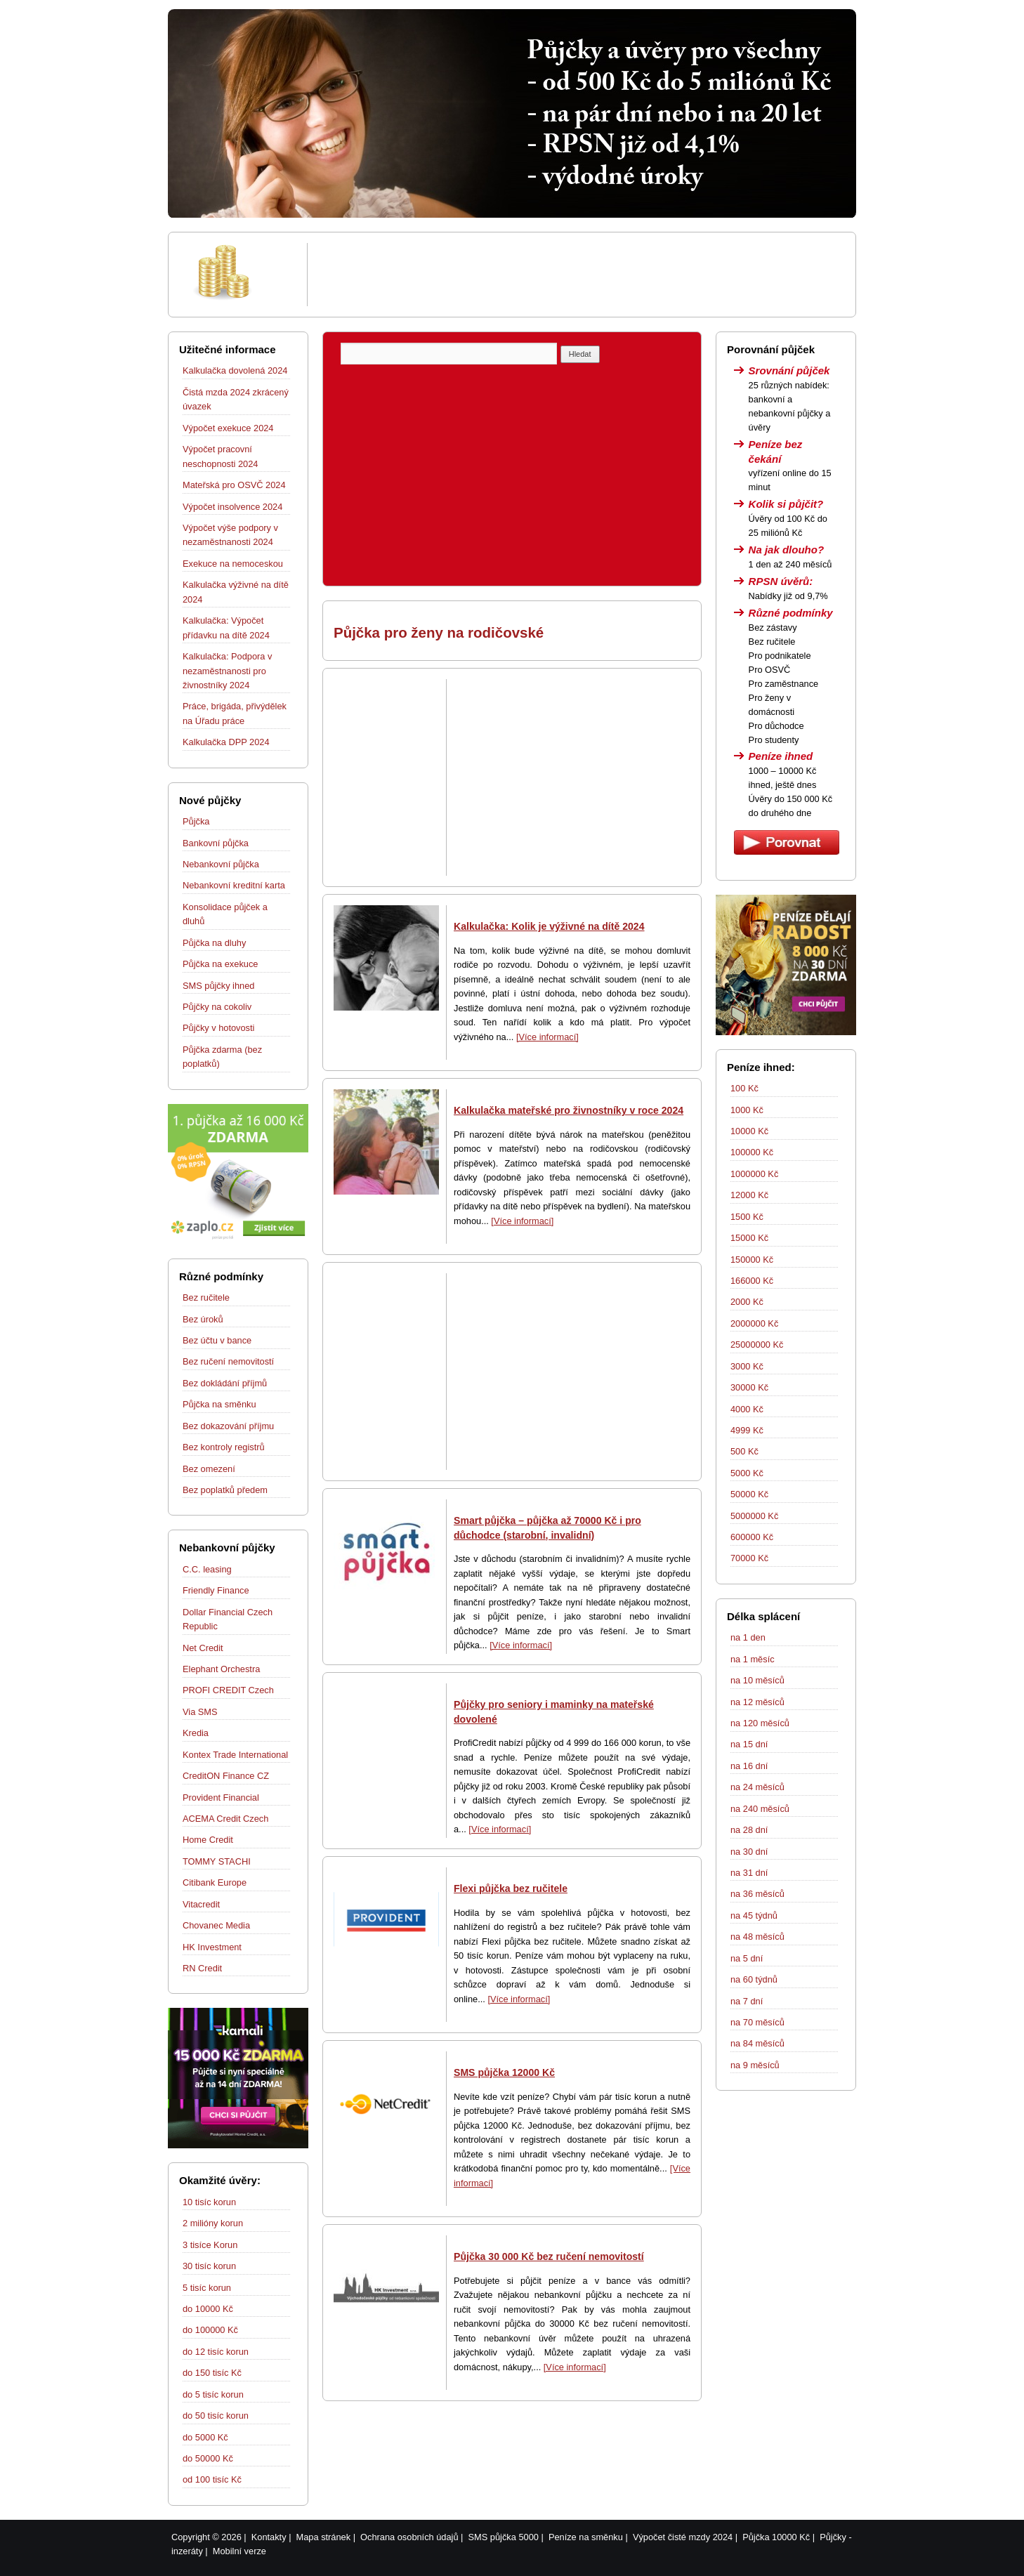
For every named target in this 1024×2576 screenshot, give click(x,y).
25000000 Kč (756, 1344)
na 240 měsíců (759, 1808)
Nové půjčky (210, 800)
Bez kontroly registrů (224, 1447)
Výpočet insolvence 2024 (232, 506)
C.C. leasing (207, 1569)
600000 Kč (751, 1537)
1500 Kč (746, 1216)
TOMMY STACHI (217, 1861)
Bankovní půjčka (216, 843)
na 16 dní (749, 1766)
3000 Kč (746, 1366)
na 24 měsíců (757, 1787)
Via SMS (200, 1712)
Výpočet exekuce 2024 (228, 428)
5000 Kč (746, 1473)
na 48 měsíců (757, 1936)
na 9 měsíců (755, 2065)
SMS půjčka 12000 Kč (504, 2072)
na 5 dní (746, 1958)
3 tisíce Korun (210, 2245)
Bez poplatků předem (225, 1490)
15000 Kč (749, 1238)
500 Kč (744, 1451)
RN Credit (202, 1968)
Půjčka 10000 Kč (776, 2537)
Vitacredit (201, 1904)
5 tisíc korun (207, 2287)
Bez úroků (203, 1319)
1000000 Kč (754, 1174)
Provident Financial (221, 1797)
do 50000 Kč (208, 2458)
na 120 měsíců (759, 1723)
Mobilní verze (239, 2551)
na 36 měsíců (757, 1893)
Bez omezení (209, 1469)
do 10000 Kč (208, 2309)
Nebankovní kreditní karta (234, 885)
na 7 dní (746, 2001)
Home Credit (208, 1839)
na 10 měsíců (757, 1680)
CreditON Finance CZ (226, 1775)
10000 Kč (749, 1131)
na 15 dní (749, 1744)
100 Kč (744, 1088)
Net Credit (203, 1648)
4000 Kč (746, 1409)
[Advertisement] (578, 274)
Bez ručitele (206, 1297)
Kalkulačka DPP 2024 (226, 742)
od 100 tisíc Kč (212, 2479)
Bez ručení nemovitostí (228, 1361)
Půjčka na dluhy (214, 943)
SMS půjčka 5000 (503, 2537)
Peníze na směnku (586, 2537)
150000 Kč (751, 1259)
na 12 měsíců (757, 1702)
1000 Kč (746, 1110)
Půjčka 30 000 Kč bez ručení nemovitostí (549, 2256)
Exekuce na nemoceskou (233, 563)
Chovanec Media (216, 1925)
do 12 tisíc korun (216, 2351)
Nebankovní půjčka (221, 864)
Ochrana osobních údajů (409, 2537)
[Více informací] (547, 1037)
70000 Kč (749, 1558)
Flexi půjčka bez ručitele (510, 1888)
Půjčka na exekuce (220, 964)
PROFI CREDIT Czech (228, 1690)
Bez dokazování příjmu (228, 1426)
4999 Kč (746, 1430)
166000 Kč (751, 1280)
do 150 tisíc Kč (212, 2372)
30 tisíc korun (209, 2266)
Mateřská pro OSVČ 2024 (234, 485)
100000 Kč (751, 1152)
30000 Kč (749, 1387)
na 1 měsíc (752, 1659)
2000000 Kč (754, 1323)
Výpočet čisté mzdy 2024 (683, 2537)
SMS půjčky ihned (218, 985)
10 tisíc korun (209, 2202)
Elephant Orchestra (221, 1669)
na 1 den (748, 1637)
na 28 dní (749, 1830)
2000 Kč (746, 1301)
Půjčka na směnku (219, 1404)
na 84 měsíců (757, 2043)
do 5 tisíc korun (213, 2394)
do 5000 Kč (205, 2437)
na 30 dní (749, 1851)
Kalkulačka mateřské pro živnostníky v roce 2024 (568, 1110)
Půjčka (196, 821)
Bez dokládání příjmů (225, 1383)
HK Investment (212, 1947)
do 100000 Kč (210, 2330)
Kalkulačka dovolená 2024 (235, 370)
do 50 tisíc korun (216, 2415)
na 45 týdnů (753, 1915)
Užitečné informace (227, 349)
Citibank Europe (215, 1882)
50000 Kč (749, 1494)
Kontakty (269, 2537)
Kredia (196, 1733)
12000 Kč (749, 1195)
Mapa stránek (323, 2537)
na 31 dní (749, 1872)
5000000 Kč (754, 1516)
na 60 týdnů (753, 1979)
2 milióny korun (213, 2223)
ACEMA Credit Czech (225, 1818)
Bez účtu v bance (217, 1340)
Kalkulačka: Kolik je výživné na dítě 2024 (549, 926)
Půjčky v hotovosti (218, 1028)
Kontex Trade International (235, 1754)
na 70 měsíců (757, 2022)
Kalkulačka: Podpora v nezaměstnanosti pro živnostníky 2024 (227, 670)
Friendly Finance (216, 1590)
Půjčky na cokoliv (217, 1006)
